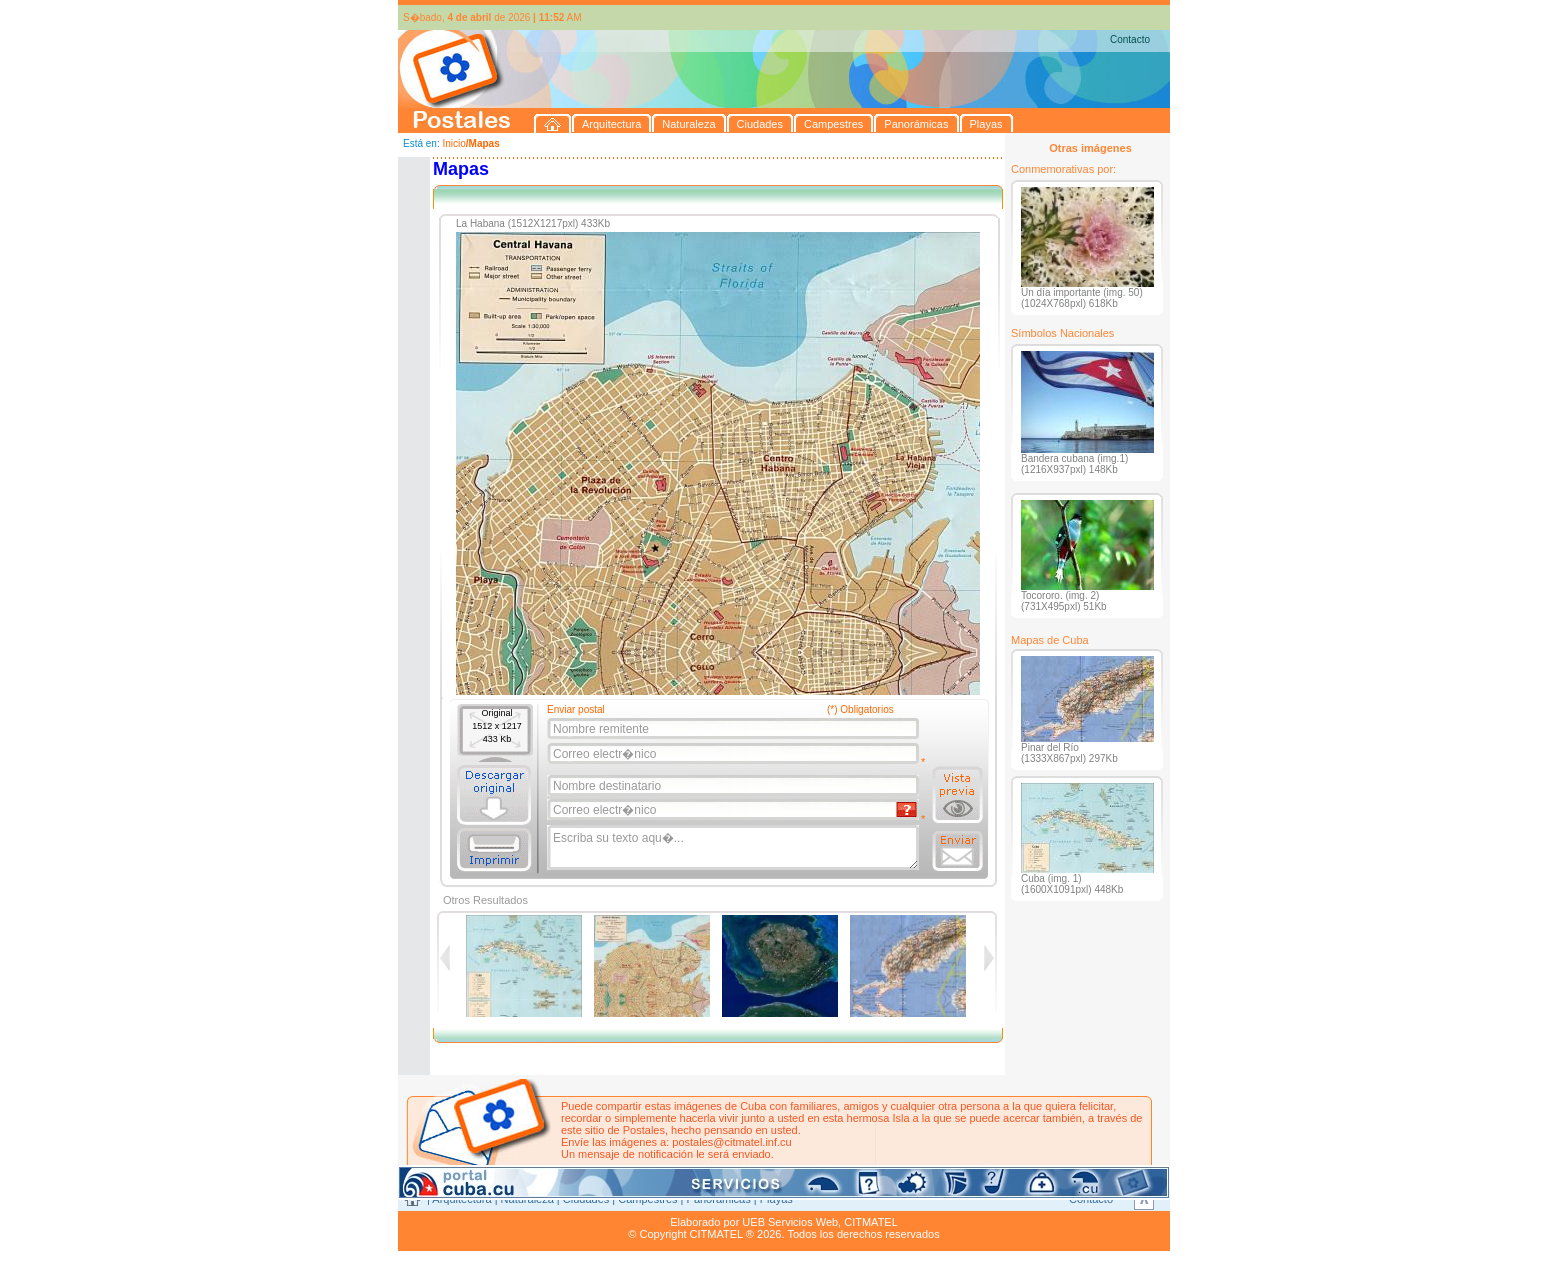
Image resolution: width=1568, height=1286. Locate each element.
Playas (776, 1199)
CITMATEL (871, 1222)
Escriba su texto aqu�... (734, 848)
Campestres (647, 1199)
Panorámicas (719, 1199)
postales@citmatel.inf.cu (731, 1142)
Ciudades (586, 1199)
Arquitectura (461, 1199)
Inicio (453, 143)
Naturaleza (527, 1199)
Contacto (1130, 39)
